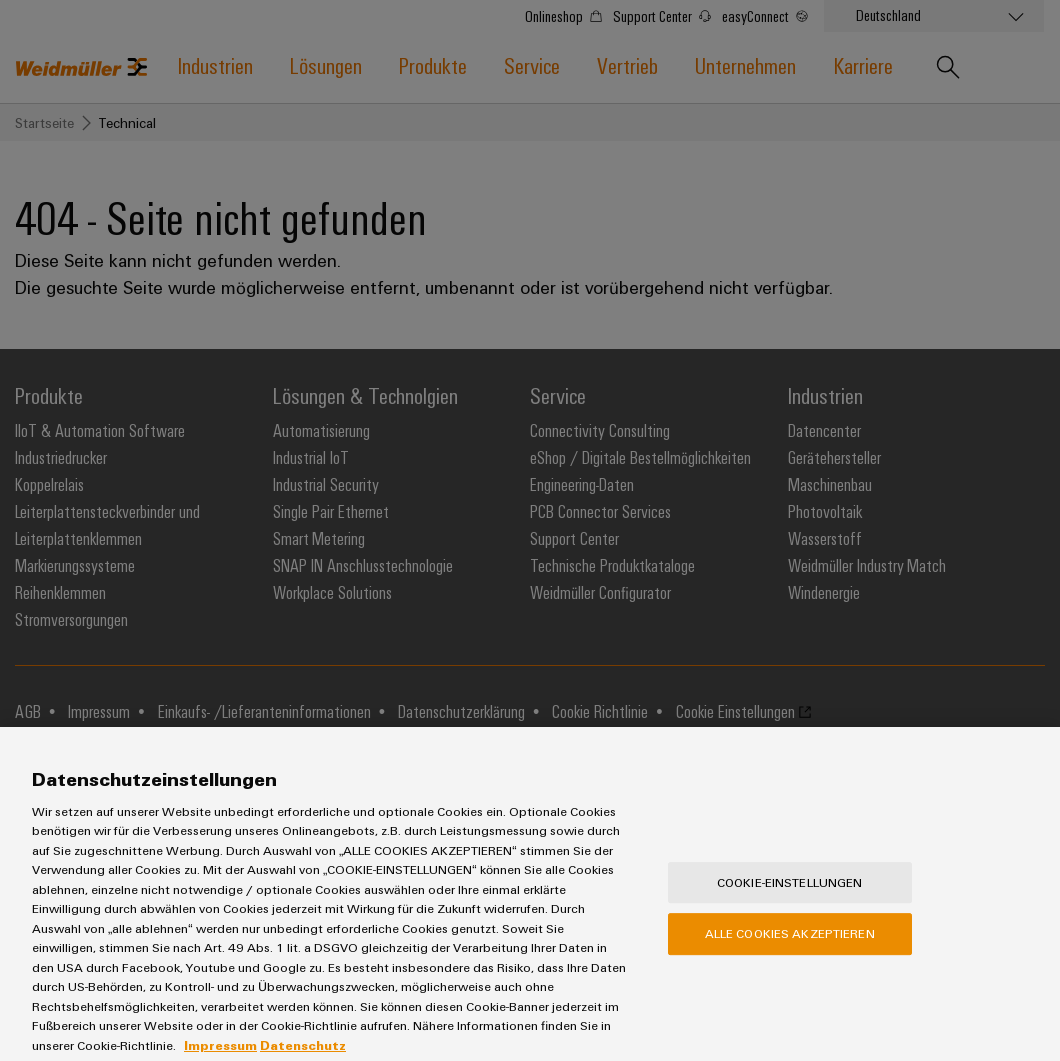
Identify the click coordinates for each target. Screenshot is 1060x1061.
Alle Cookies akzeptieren (790, 959)
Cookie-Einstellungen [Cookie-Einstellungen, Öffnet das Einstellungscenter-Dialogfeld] (790, 907)
